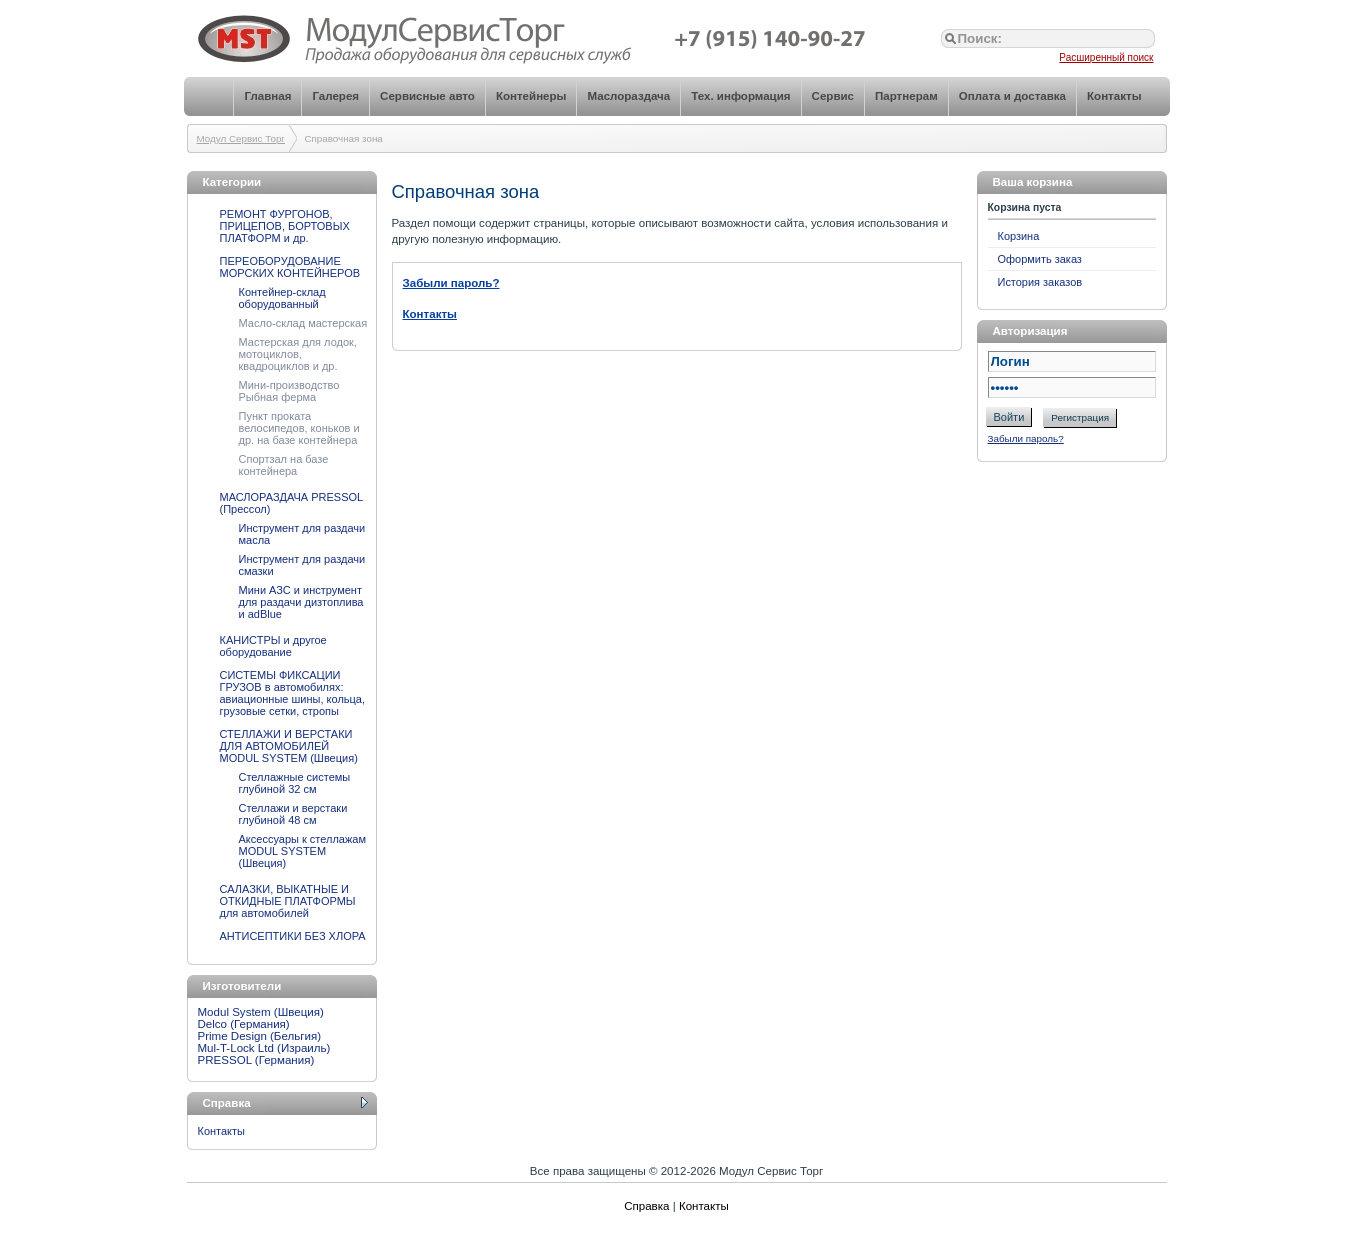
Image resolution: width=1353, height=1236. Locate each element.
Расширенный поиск (1106, 57)
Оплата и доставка (1012, 96)
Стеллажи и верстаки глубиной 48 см (293, 814)
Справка (646, 1206)
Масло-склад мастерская (303, 323)
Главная (267, 96)
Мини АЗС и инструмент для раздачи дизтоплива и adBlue (301, 602)
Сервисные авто (427, 96)
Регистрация (1080, 417)
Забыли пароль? (1026, 438)
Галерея (335, 96)
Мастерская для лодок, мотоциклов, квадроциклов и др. (298, 354)
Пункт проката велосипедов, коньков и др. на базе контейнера (299, 428)
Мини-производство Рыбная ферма (289, 391)
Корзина (1019, 236)
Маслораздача (628, 96)
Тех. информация (740, 96)
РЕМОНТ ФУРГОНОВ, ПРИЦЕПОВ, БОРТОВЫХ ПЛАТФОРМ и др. (285, 226)
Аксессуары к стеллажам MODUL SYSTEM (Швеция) (303, 851)
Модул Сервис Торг (241, 138)
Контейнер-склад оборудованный (282, 298)
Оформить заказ (1040, 259)
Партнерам (906, 96)
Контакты (1114, 96)
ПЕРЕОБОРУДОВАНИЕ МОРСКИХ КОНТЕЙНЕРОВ (290, 267)
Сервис (833, 96)
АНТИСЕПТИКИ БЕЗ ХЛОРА (293, 936)
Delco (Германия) (244, 1024)
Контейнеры (531, 96)
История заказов (1040, 282)
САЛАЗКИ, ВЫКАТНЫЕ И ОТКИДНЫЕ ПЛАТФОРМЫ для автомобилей (288, 901)
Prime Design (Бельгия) (260, 1036)
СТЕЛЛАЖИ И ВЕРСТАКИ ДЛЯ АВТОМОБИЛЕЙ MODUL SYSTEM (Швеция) (289, 746)
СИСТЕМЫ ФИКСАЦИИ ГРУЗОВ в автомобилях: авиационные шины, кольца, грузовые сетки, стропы (293, 693)
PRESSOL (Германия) (256, 1060)
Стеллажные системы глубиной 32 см (295, 783)
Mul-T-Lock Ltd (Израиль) (264, 1048)
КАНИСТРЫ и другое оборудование (273, 646)
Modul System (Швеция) (261, 1012)
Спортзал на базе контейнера (284, 465)
